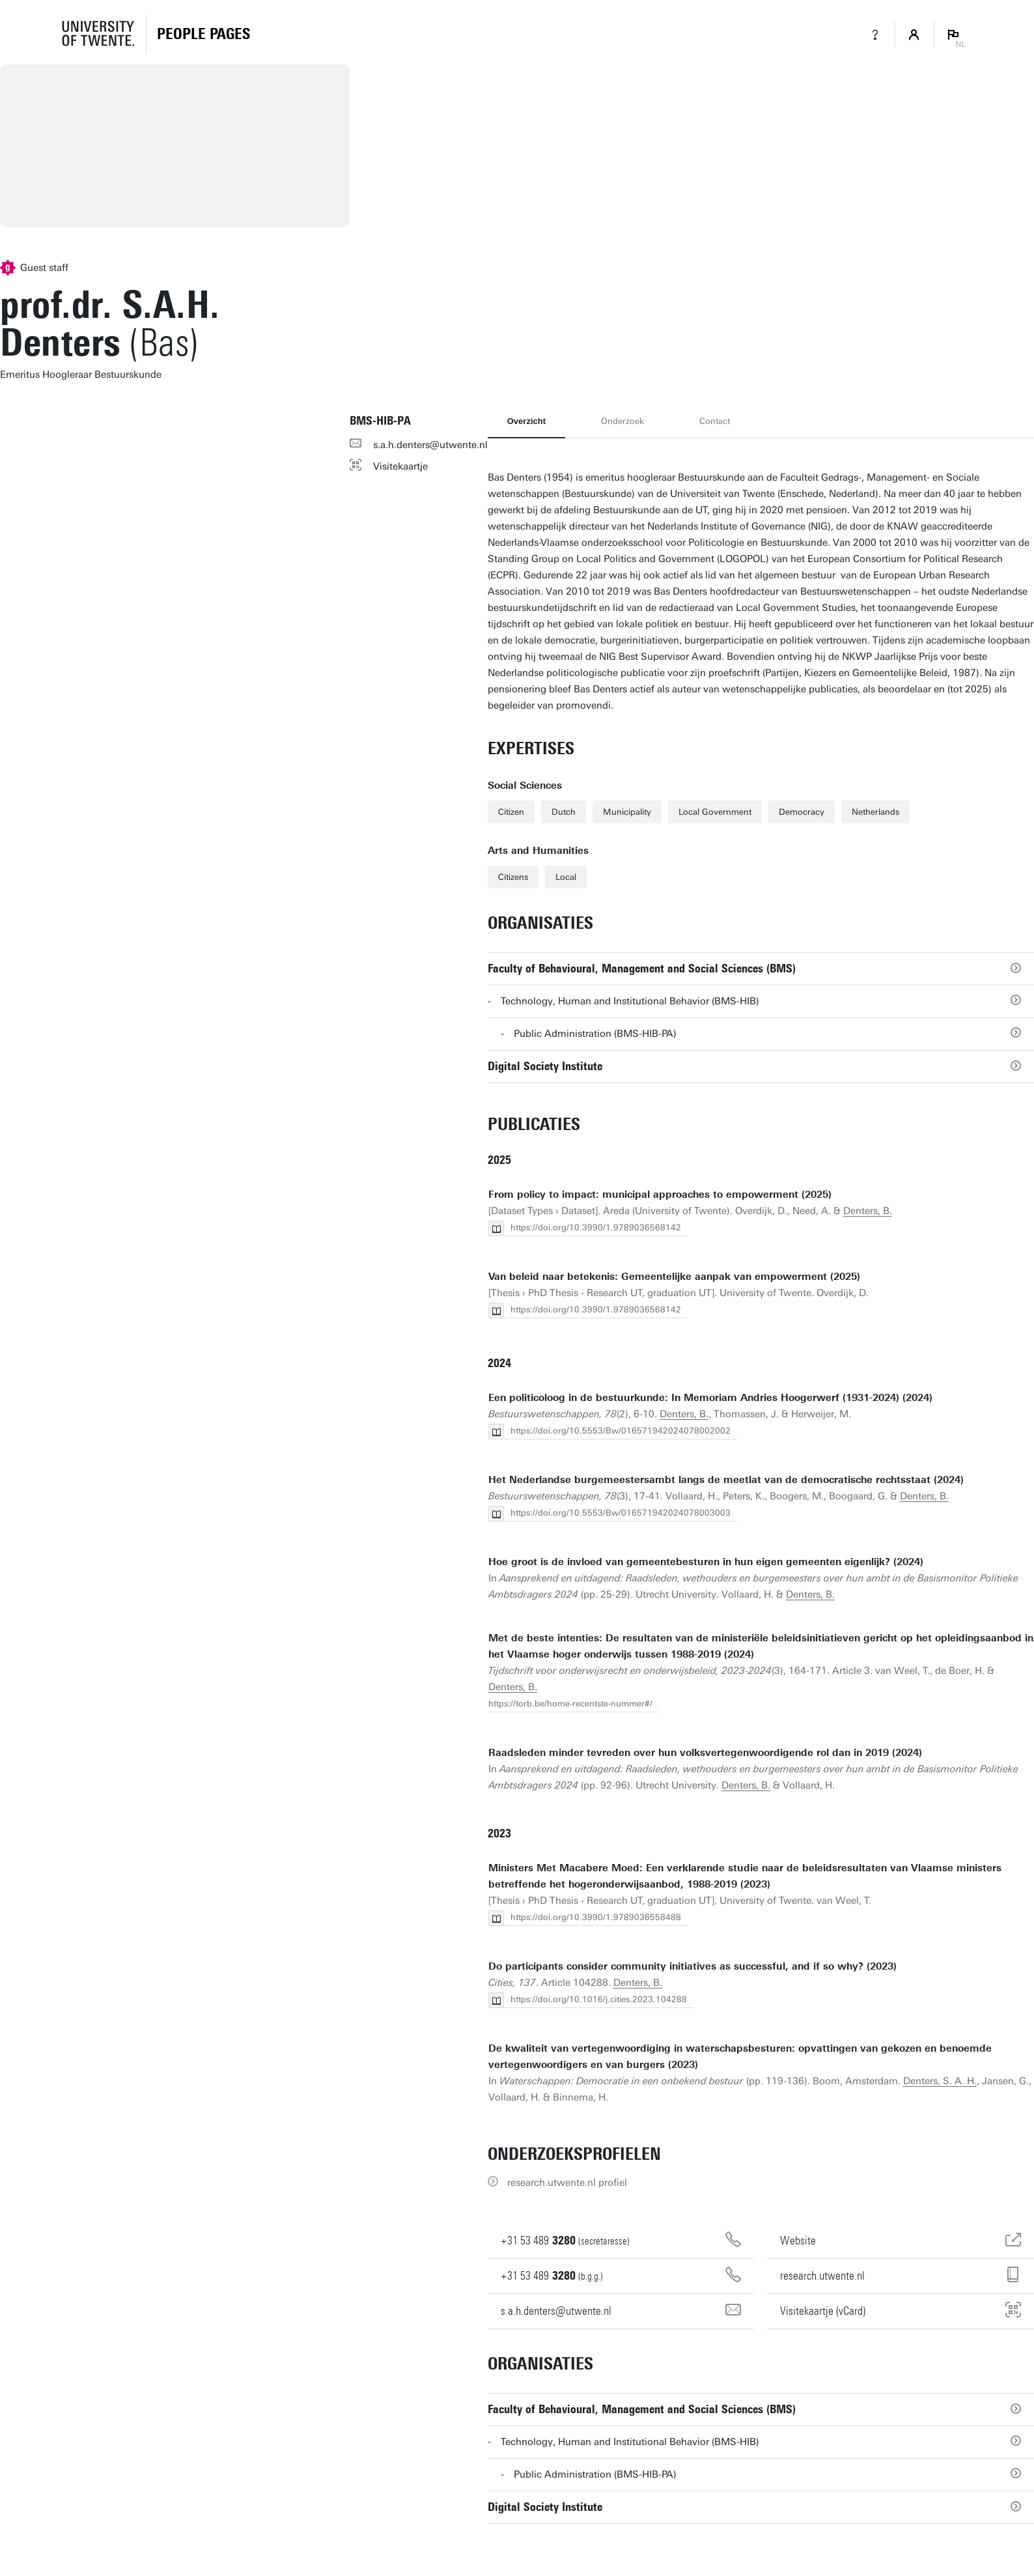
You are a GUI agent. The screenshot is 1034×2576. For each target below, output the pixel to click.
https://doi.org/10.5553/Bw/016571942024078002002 (620, 1431)
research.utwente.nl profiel (567, 2182)
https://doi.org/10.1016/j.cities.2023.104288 (598, 1999)
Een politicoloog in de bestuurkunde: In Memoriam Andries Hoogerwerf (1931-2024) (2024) (710, 1398)
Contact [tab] (714, 421)
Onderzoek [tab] (622, 421)
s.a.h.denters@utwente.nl (430, 445)
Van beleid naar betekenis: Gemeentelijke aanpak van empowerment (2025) (674, 1276)
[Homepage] (203, 34)
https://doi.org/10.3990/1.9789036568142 (595, 1227)
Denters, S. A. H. (940, 2081)
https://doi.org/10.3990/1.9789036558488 (595, 1917)
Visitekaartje (400, 466)
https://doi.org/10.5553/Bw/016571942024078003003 (620, 1513)
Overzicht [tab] (526, 421)
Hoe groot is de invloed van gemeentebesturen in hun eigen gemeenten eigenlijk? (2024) (705, 1562)
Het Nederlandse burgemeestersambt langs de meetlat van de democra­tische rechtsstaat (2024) (726, 1480)
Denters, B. (867, 1211)
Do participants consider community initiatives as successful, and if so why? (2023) (692, 1966)
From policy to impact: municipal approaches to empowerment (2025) (659, 1194)
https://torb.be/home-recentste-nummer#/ (570, 1703)
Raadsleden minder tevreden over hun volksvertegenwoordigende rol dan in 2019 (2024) (705, 1753)
